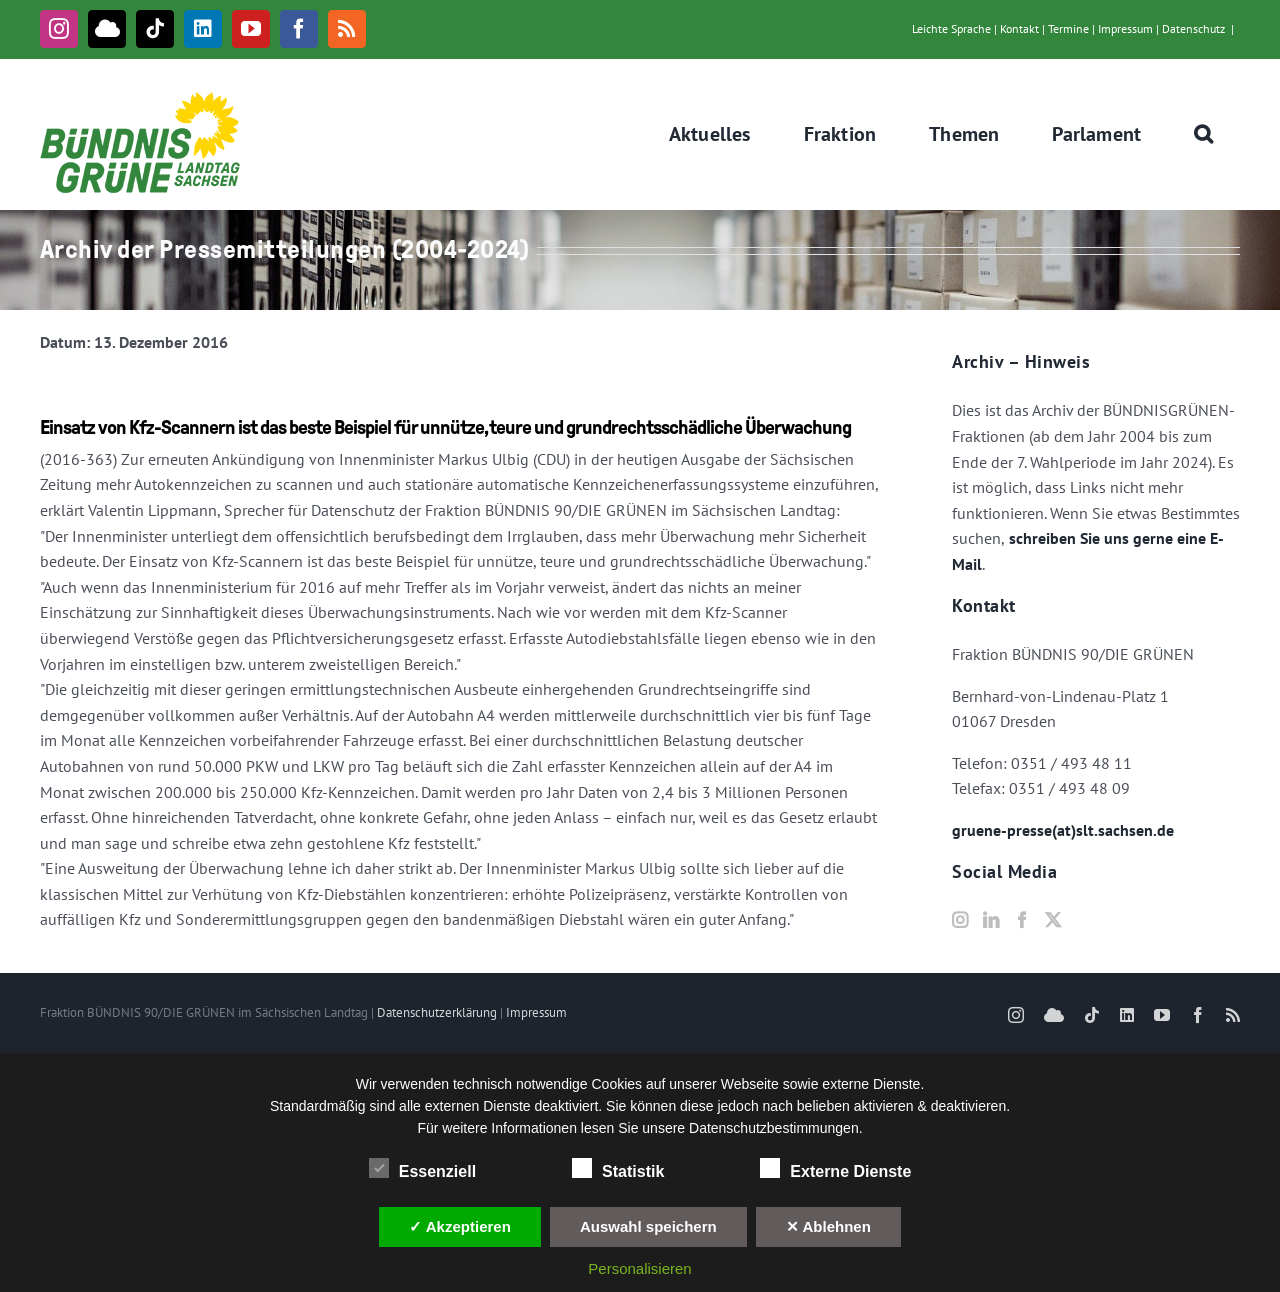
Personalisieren (639, 1268)
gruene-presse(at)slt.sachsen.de (1063, 830)
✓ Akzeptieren (460, 1226)
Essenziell (422, 1169)
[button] (1204, 134)
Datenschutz (1193, 28)
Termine (1068, 28)
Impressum (1125, 28)
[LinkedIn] (991, 920)
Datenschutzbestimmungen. (776, 1128)
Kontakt (1019, 28)
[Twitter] (1053, 920)
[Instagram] (960, 920)
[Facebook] (1022, 920)
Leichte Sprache (951, 28)
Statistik (618, 1169)
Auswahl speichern (648, 1226)
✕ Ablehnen (828, 1226)
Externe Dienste (835, 1169)
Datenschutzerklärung (437, 1012)
